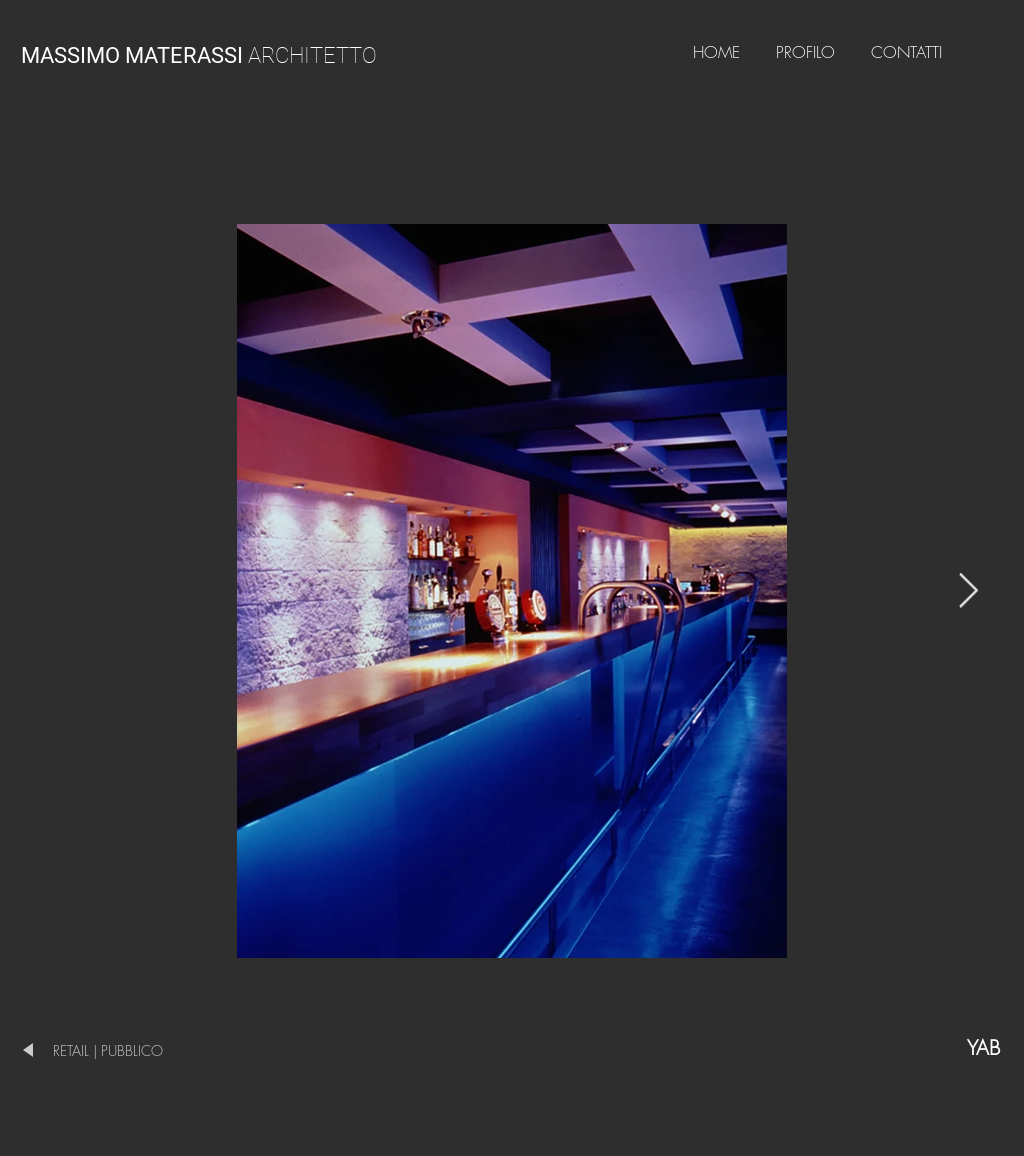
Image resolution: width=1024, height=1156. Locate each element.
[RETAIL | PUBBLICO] (131, 1050)
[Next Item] (968, 590)
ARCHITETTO (199, 55)
